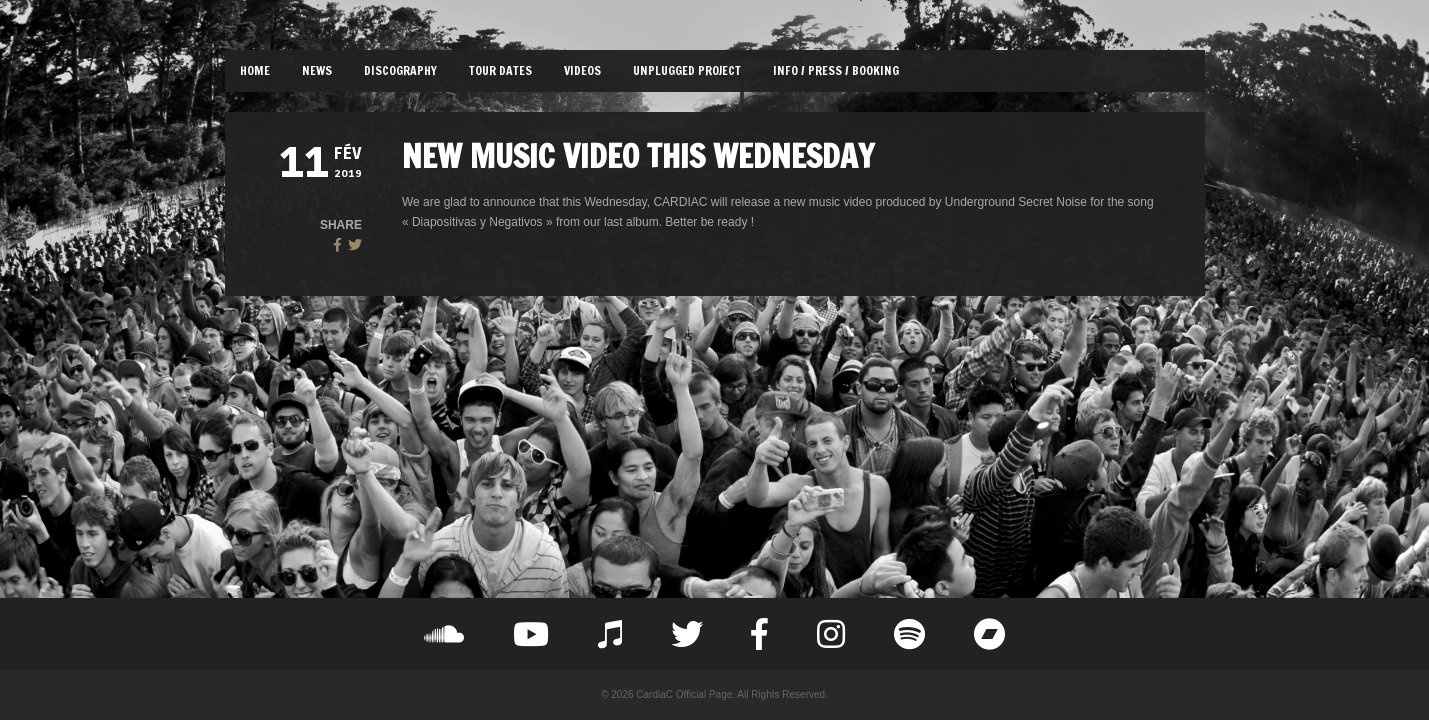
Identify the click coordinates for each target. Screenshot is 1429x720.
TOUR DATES (500, 70)
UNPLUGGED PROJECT (687, 70)
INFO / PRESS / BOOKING (836, 70)
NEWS (317, 70)
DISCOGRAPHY (400, 70)
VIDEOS (582, 70)
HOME (255, 70)
